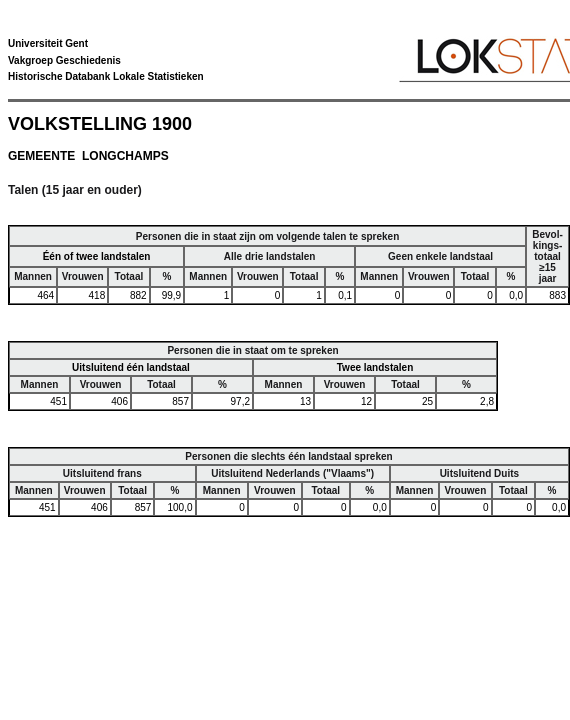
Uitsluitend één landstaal (131, 367)
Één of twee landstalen (97, 256)
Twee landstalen (375, 367)
